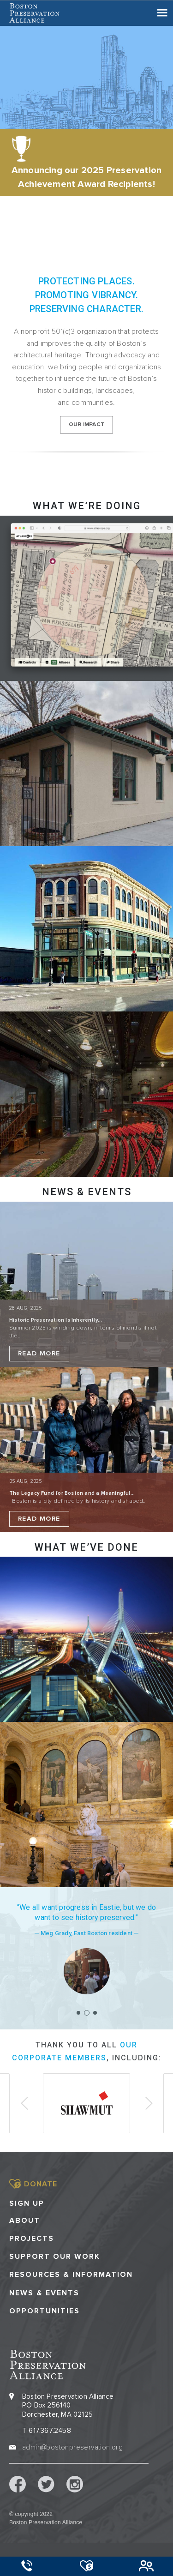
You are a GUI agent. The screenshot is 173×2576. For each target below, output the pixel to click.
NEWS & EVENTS (86, 1192)
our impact (86, 424)
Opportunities (44, 2311)
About (24, 2220)
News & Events (44, 2293)
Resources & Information (71, 2274)
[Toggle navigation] (162, 13)
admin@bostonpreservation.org (72, 2447)
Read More (39, 1353)
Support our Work (54, 2256)
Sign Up (26, 2203)
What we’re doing (87, 506)
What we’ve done (86, 1547)
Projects (31, 2238)
